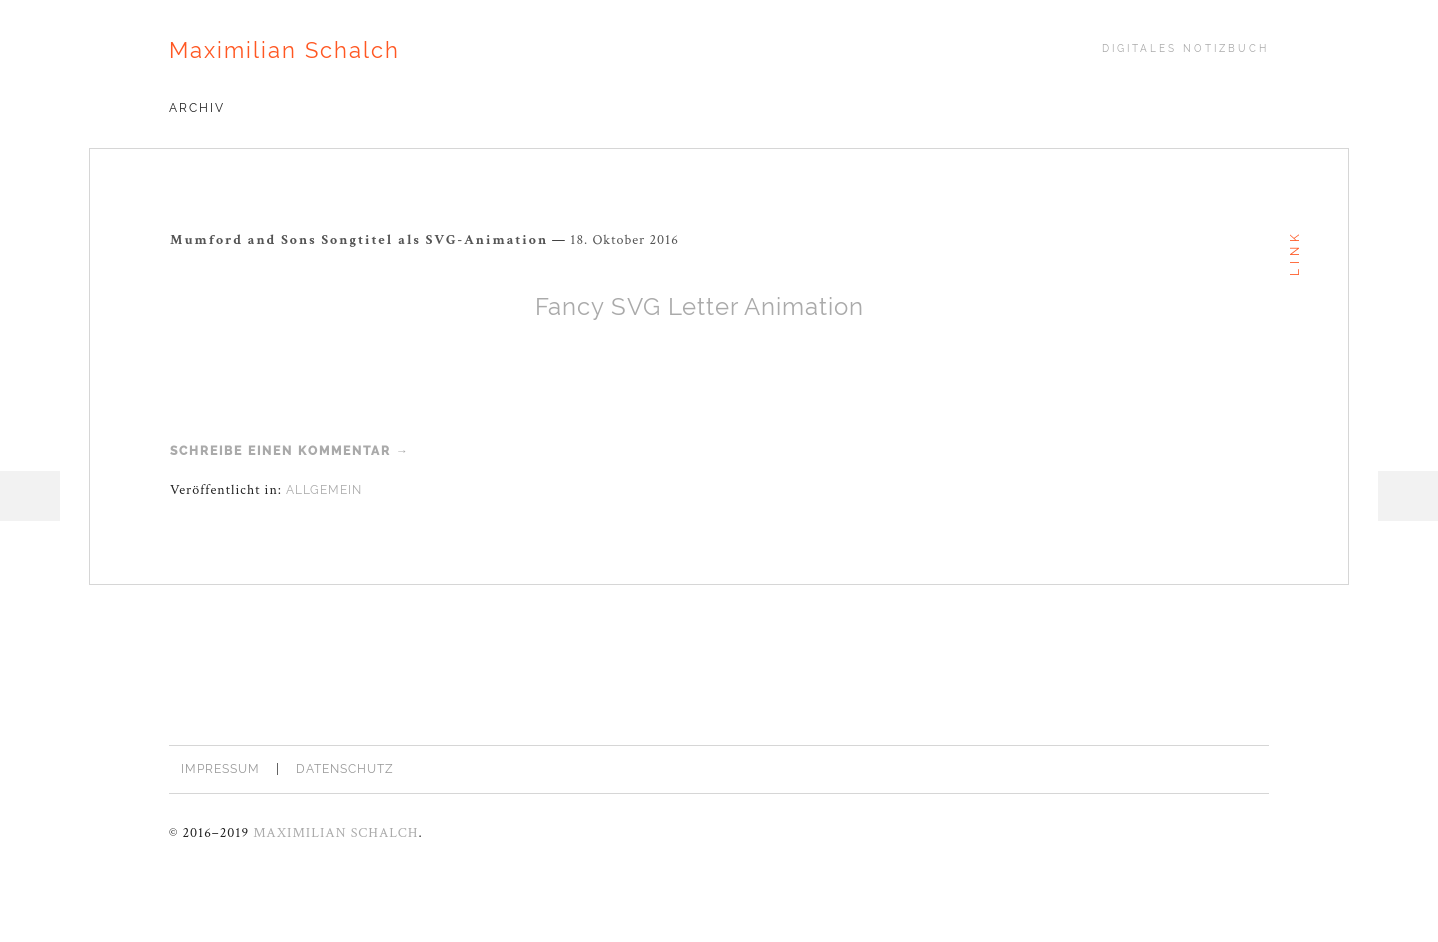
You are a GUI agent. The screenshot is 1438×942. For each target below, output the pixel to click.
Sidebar (1408, 496)
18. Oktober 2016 (624, 240)
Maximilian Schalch (284, 50)
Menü (30, 496)
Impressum (220, 769)
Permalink (692, 237)
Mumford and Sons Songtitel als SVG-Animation (359, 240)
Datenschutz (345, 769)
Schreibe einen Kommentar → (290, 451)
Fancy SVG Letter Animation (699, 306)
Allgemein (324, 490)
